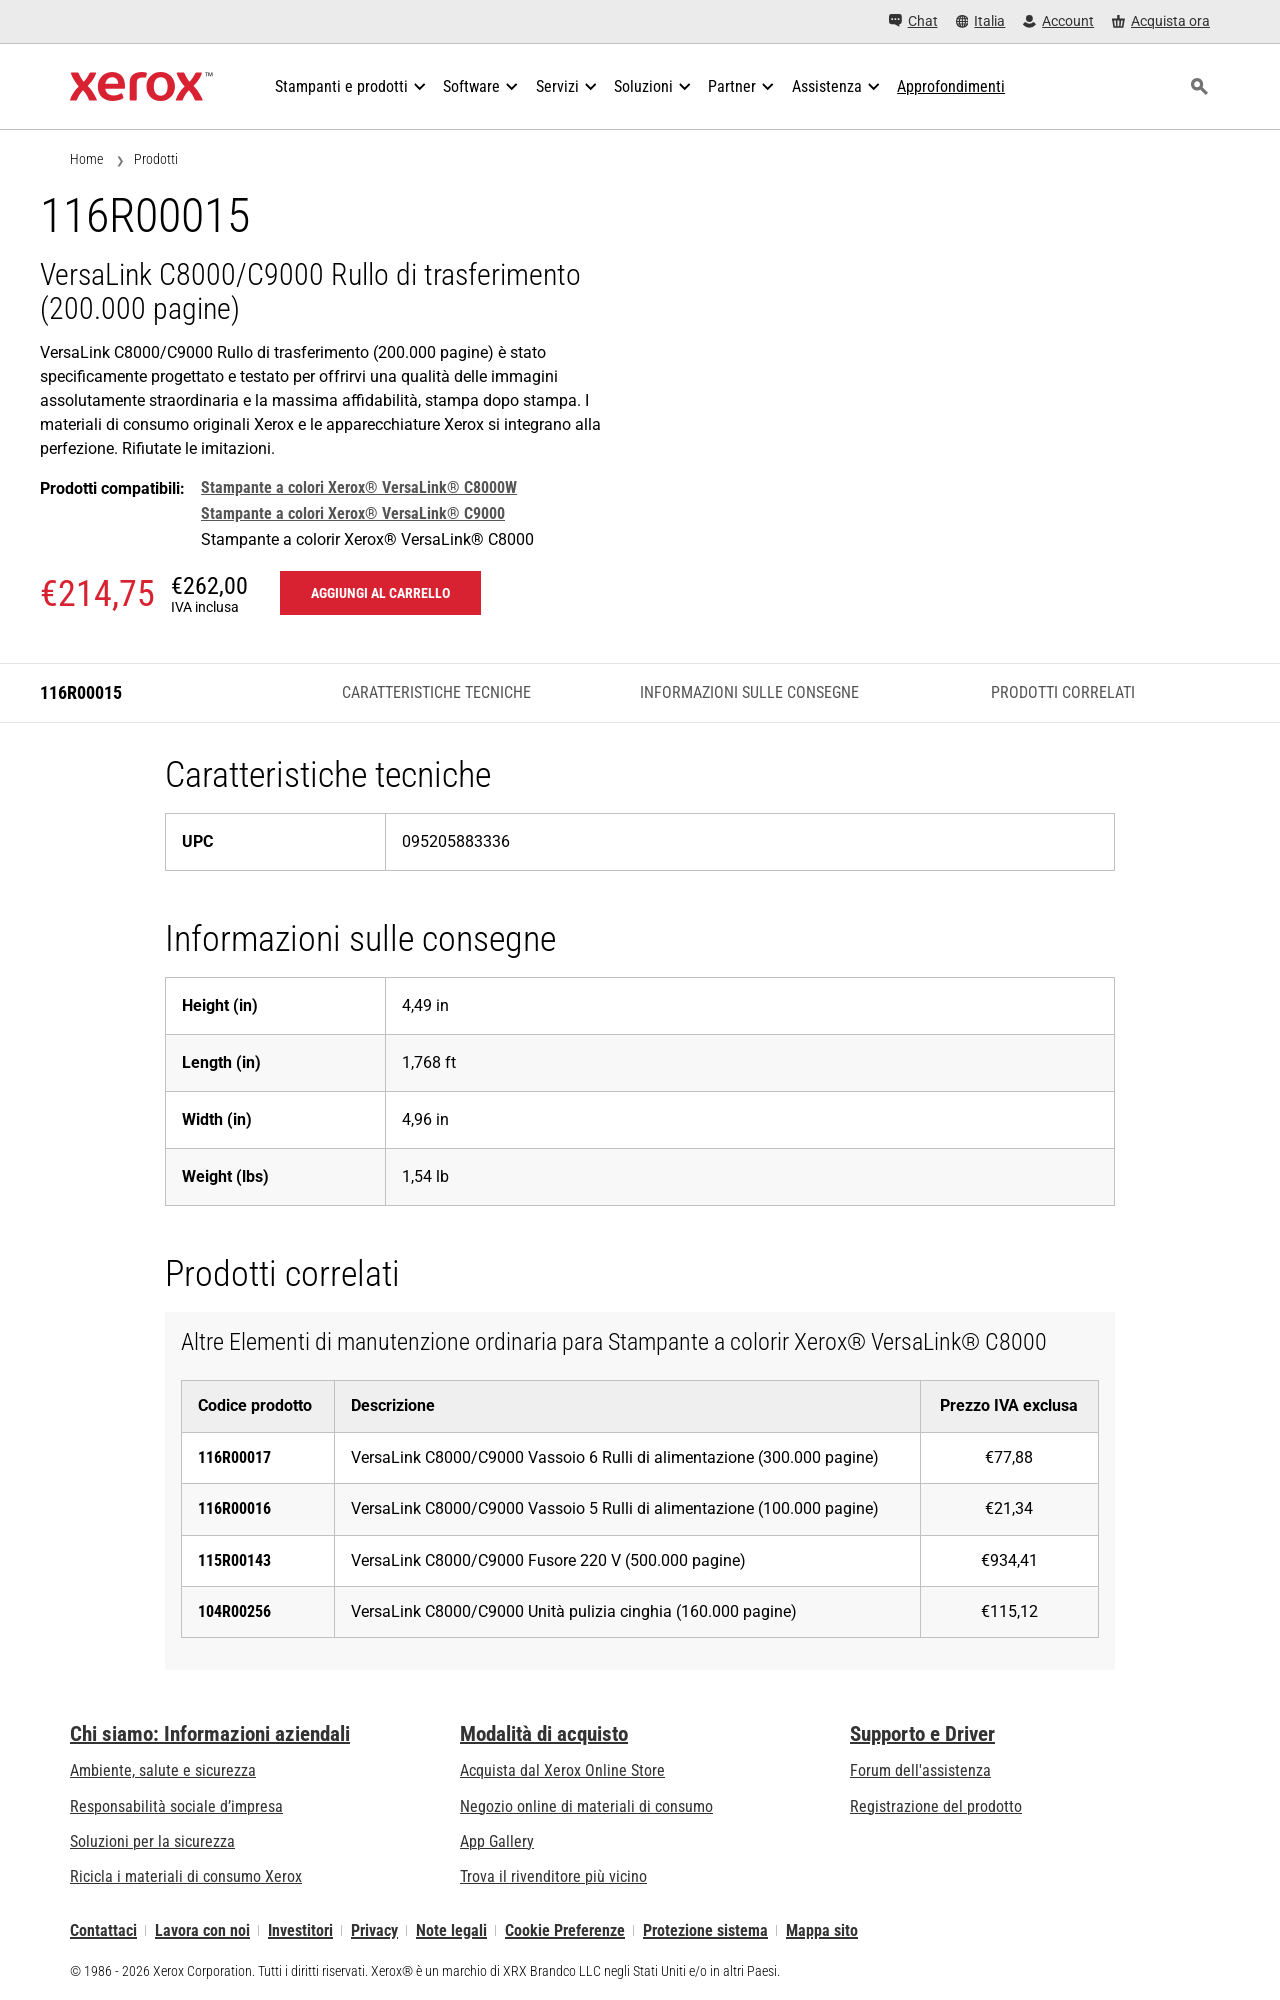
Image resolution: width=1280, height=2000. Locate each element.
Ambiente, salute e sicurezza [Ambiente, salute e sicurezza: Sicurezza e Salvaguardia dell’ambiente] (163, 1770)
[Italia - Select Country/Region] (981, 21)
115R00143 (234, 1560)
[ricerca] (1199, 87)
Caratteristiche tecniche (436, 692)
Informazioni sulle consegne (749, 692)
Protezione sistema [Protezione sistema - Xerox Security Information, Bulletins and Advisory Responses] (705, 1930)
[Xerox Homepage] (141, 87)
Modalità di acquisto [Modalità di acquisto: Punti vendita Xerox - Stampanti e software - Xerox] (544, 1734)
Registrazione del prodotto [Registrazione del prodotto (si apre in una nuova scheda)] (936, 1806)
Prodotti (156, 159)
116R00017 (234, 1457)
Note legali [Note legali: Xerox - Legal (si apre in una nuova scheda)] (451, 1930)
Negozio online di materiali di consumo (586, 1806)
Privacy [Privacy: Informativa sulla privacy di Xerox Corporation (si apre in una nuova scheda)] (374, 1930)
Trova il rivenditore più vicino (553, 1876)
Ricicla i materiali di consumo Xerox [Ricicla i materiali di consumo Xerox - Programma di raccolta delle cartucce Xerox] (186, 1876)
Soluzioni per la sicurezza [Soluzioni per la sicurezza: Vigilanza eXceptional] (152, 1841)
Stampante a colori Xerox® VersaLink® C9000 (353, 513)
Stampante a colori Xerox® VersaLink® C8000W (359, 487)
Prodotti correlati (1063, 692)
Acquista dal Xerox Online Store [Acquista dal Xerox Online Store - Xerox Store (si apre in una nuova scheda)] (562, 1770)
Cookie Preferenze (565, 1930)
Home (86, 159)
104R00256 (234, 1611)
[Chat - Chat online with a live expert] (913, 21)
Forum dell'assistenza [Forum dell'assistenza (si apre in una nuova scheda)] (920, 1770)
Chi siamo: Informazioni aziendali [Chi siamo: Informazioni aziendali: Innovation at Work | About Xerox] (210, 1734)
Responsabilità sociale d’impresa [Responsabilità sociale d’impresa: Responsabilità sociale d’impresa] (176, 1806)
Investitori (300, 1930)
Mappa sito (822, 1930)
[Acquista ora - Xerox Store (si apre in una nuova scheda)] (1161, 21)
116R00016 (234, 1508)
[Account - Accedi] (1058, 21)
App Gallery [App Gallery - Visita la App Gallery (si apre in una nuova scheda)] (497, 1841)
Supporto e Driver (922, 1734)
